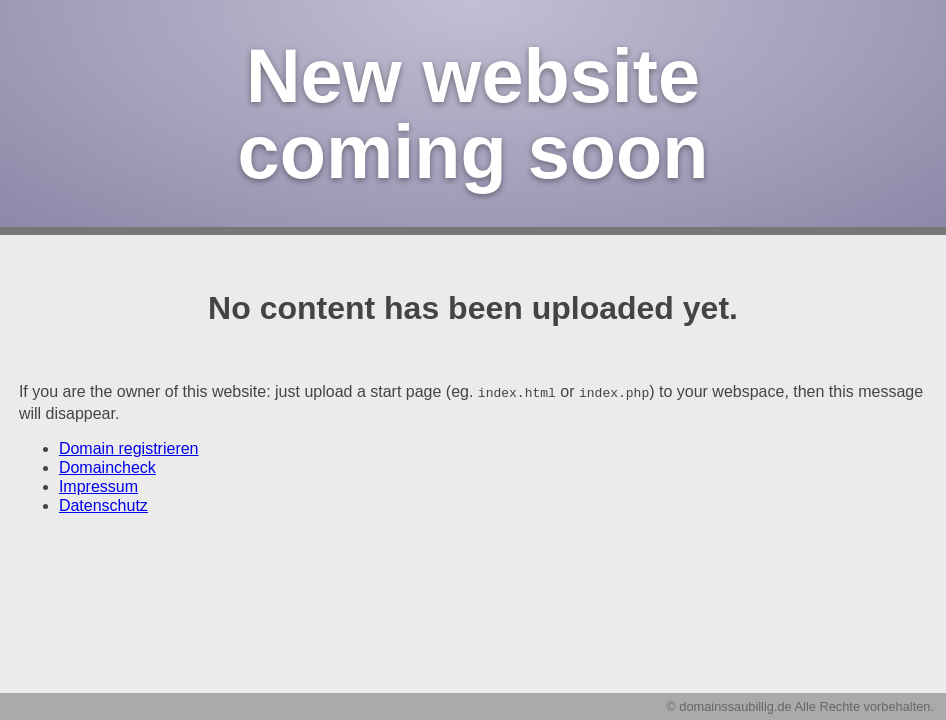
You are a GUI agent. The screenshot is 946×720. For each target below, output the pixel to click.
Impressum (98, 485)
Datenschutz (103, 504)
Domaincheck (107, 466)
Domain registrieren (129, 447)
